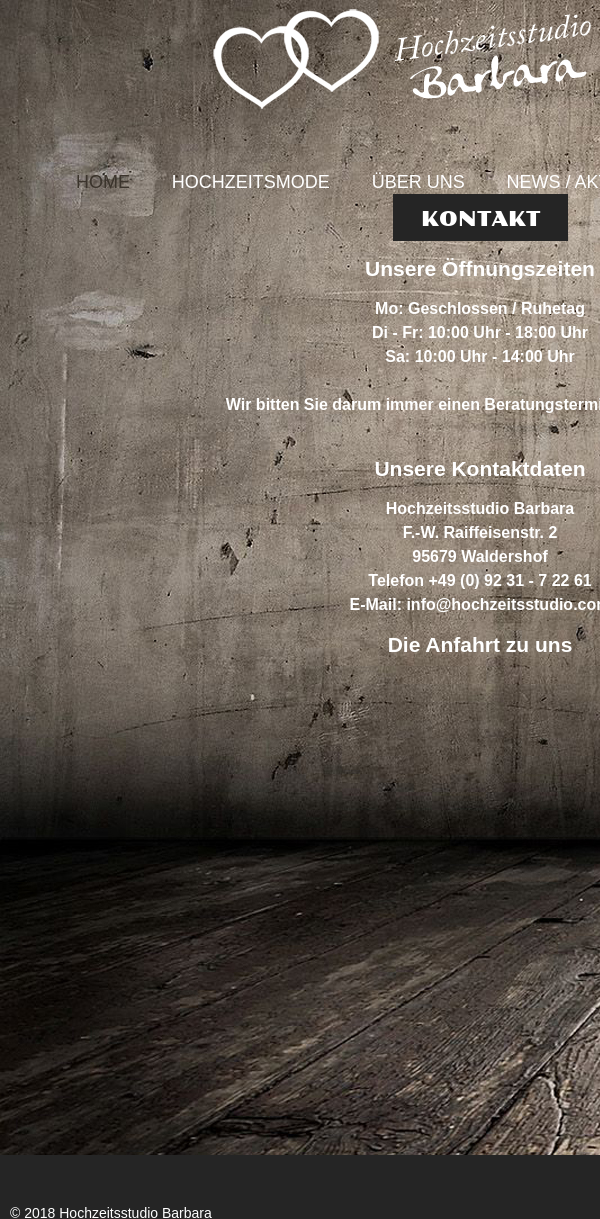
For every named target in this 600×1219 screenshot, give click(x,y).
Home (103, 182)
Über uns (418, 182)
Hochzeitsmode (251, 182)
